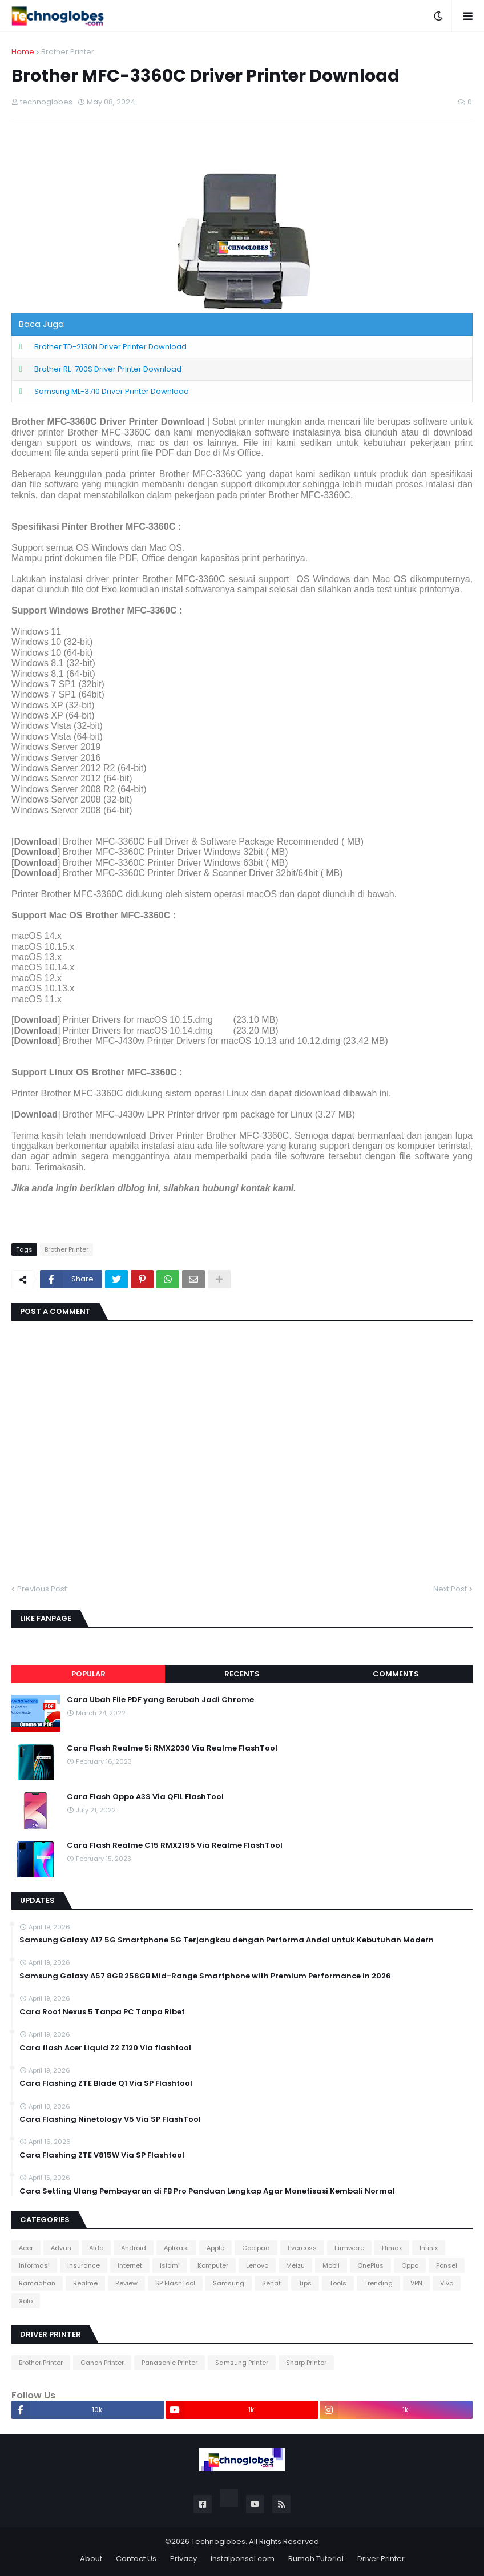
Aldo (96, 2247)
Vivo (446, 2283)
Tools (337, 2283)
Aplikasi (176, 2247)
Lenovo (257, 2265)
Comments (396, 1673)
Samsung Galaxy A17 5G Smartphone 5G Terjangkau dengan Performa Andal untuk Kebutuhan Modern (226, 1940)
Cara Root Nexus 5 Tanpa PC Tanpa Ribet (102, 2012)
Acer (26, 2247)
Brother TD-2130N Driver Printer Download (110, 346)
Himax (392, 2247)
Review (126, 2283)
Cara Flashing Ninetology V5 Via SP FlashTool (110, 2119)
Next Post (450, 1588)
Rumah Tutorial (316, 2558)
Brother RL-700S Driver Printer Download (108, 369)
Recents (242, 1673)
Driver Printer (381, 2558)
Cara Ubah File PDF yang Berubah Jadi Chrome (160, 1700)
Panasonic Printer (169, 2362)
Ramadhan (37, 2283)
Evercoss (302, 2247)
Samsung (228, 2283)
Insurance (83, 2265)
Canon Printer (102, 2362)
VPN (416, 2283)
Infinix (429, 2247)
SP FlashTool (175, 2283)
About (91, 2558)
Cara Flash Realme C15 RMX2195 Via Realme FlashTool (175, 1845)
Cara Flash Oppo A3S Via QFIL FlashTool (145, 1797)
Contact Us (136, 2558)
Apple (215, 2247)
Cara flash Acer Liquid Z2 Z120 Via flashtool (105, 2048)
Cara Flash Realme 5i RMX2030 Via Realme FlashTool (172, 1748)
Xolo (26, 2300)
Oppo (409, 2265)
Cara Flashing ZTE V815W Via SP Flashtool (101, 2155)
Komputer (212, 2265)
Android (133, 2247)
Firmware (349, 2247)
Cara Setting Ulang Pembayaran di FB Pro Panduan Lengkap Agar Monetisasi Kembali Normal (207, 2191)
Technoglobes (218, 2541)
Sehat (271, 2283)
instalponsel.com (243, 2558)
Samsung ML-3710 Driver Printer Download (111, 391)
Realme (85, 2283)
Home (22, 51)
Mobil (331, 2265)
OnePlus (370, 2265)
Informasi (34, 2265)
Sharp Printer (306, 2362)
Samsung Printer (241, 2362)
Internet (130, 2265)
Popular (88, 1673)
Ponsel (446, 2265)
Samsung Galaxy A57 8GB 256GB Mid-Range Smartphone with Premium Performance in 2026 (205, 1976)
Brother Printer (67, 51)
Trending (378, 2283)
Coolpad (256, 2247)
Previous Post (42, 1588)
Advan (61, 2247)
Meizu (295, 2265)
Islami (170, 2265)
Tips (305, 2283)
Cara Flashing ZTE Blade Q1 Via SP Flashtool (105, 2083)
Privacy (183, 2558)
